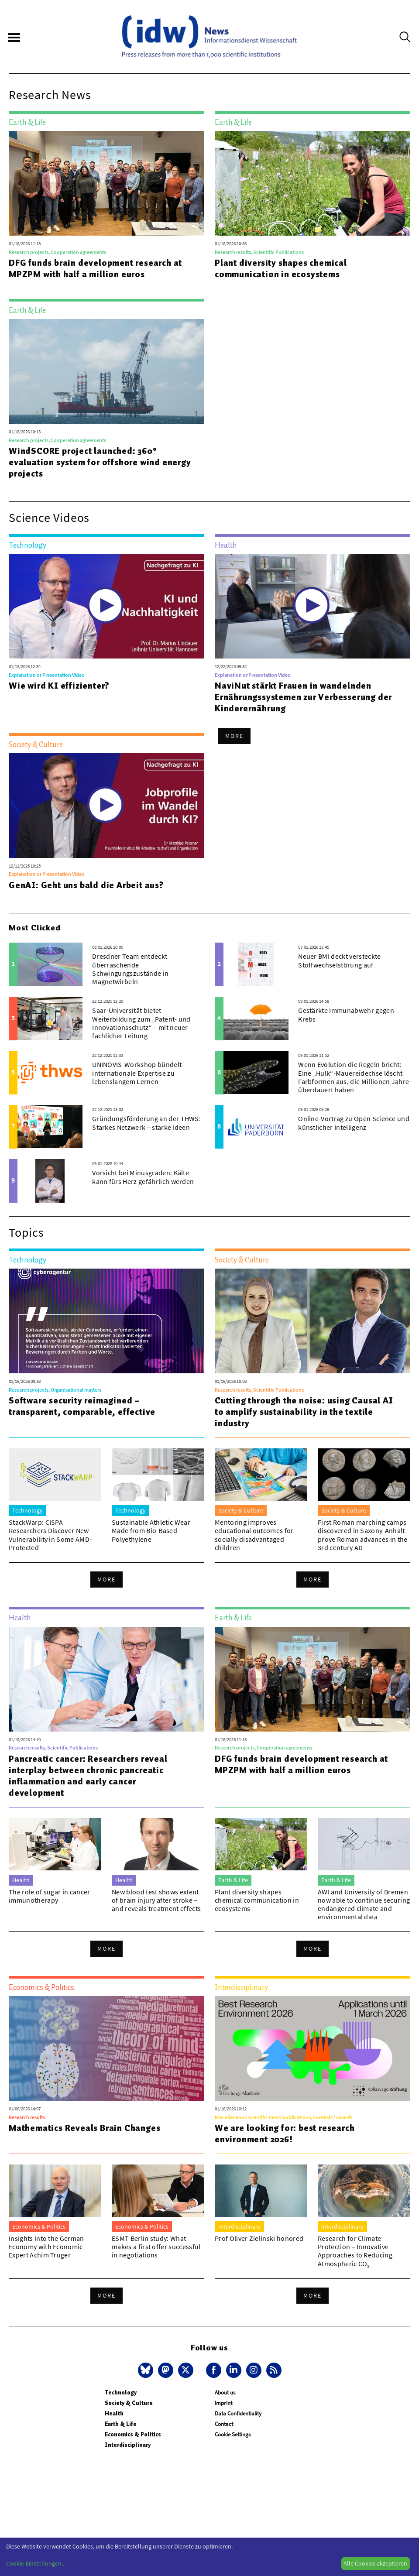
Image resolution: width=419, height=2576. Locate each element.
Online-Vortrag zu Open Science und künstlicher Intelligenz (353, 1122)
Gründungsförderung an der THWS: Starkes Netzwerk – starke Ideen (146, 1122)
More (234, 736)
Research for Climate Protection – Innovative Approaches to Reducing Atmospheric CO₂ (355, 2251)
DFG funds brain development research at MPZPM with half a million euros (95, 268)
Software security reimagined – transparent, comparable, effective (82, 1406)
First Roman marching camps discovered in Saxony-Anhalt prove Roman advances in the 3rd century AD (363, 1535)
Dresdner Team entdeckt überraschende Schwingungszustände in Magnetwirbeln (130, 969)
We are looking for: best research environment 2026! (284, 2133)
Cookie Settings (233, 2434)
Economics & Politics (133, 2434)
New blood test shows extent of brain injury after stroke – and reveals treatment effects (156, 1900)
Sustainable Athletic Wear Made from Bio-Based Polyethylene (151, 1530)
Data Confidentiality (238, 2413)
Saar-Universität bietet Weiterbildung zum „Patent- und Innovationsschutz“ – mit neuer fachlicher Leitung (141, 1023)
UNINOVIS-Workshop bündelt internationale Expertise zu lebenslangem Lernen (137, 1072)
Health (114, 2413)
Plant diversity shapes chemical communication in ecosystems (281, 268)
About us (225, 2392)
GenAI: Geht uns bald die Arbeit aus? (86, 885)
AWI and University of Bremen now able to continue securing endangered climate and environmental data (364, 1904)
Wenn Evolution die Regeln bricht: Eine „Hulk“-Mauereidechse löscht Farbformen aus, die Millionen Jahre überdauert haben (353, 1077)
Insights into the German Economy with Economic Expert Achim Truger (46, 2246)
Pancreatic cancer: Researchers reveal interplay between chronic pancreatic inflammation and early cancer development (88, 1775)
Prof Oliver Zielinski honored (259, 2238)
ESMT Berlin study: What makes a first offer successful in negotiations (156, 2246)
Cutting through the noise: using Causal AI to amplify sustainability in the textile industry (304, 1412)
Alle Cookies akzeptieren (375, 2563)
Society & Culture (129, 2403)
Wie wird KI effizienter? (59, 685)
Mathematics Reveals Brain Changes (84, 2127)
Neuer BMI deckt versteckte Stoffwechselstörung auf (339, 960)
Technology (121, 2392)
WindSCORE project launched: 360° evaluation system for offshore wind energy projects (100, 462)
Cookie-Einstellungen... (35, 2563)
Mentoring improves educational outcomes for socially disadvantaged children (254, 1535)
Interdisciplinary (128, 2445)
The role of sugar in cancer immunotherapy (49, 1895)
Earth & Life (121, 2424)
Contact (224, 2424)
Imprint (223, 2403)
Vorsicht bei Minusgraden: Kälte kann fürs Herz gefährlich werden (143, 1176)
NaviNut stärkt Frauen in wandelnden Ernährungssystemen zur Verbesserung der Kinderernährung (303, 697)
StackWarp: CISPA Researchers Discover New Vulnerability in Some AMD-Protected (50, 1535)
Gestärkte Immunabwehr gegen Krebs (346, 1014)
